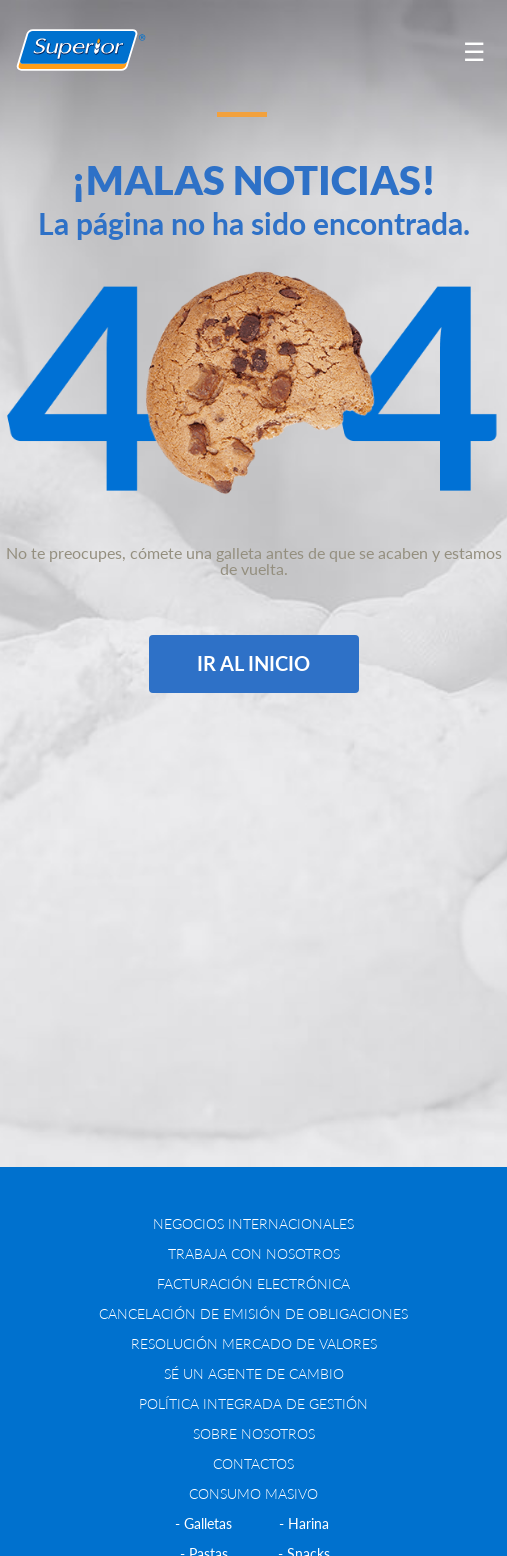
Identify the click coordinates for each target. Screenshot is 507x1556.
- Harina (304, 1523)
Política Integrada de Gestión (253, 1403)
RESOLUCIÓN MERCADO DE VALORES (254, 1343)
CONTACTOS (253, 1463)
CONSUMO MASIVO (253, 1493)
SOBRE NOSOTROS (254, 1433)
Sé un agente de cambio (254, 1373)
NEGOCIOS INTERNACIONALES (253, 1223)
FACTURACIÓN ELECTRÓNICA (253, 1283)
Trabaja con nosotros (254, 1253)
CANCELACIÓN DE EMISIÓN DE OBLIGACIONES (253, 1313)
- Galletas (203, 1523)
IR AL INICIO (253, 663)
